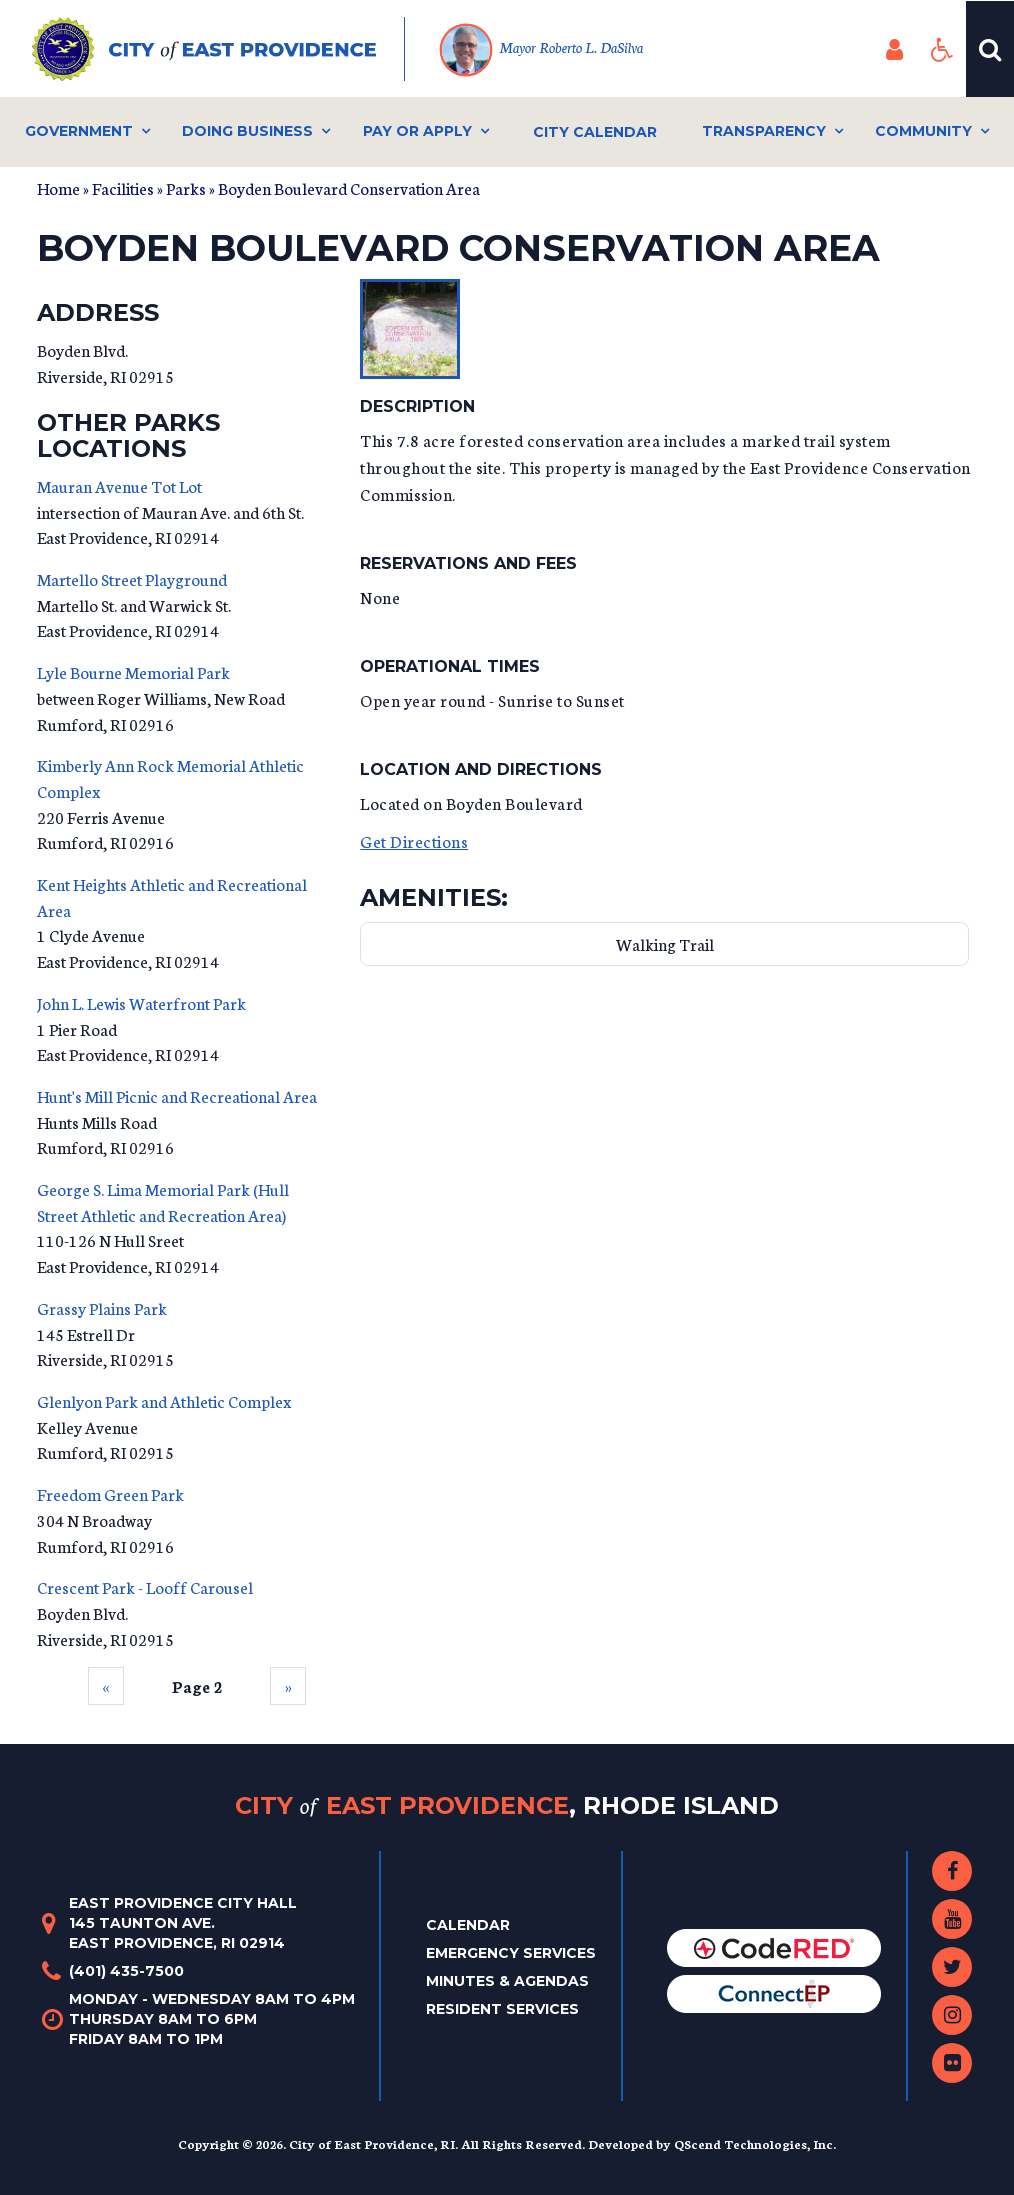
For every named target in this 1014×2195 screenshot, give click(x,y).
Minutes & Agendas (507, 1981)
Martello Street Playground (132, 578)
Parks (186, 187)
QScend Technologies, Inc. (755, 2143)
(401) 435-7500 (126, 1971)
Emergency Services (511, 1953)
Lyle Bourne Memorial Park (133, 671)
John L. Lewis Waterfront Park (141, 1002)
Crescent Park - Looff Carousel (145, 1586)
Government (79, 131)
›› (288, 1685)
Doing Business (247, 131)
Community (923, 131)
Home (58, 187)
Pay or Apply (417, 131)
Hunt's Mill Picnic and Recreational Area (177, 1095)
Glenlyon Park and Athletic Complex (164, 1400)
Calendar (468, 1925)
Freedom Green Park (110, 1493)
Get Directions (414, 840)
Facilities (123, 187)
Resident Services (502, 2009)
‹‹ (106, 1685)
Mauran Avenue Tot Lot (119, 485)
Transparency (764, 131)
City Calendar (595, 132)
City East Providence (507, 1805)
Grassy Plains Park (102, 1307)
